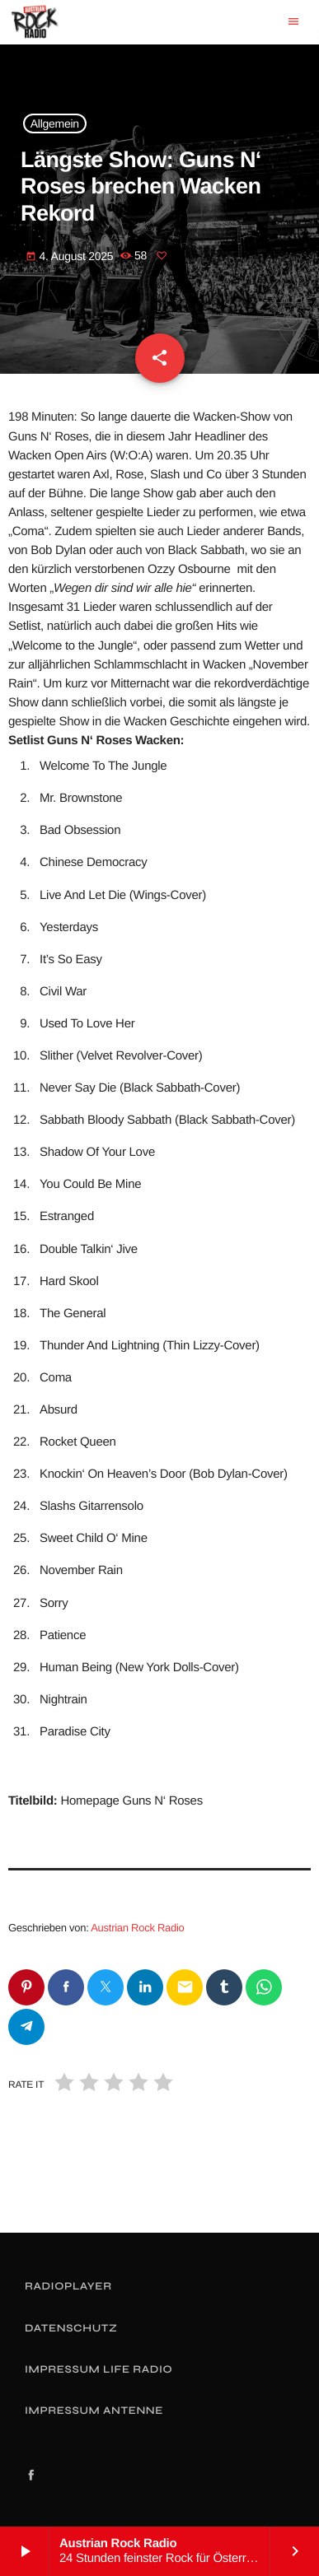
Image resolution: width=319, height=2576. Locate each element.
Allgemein (54, 123)
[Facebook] (31, 2476)
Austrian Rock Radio (137, 1928)
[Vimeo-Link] (34, 22)
